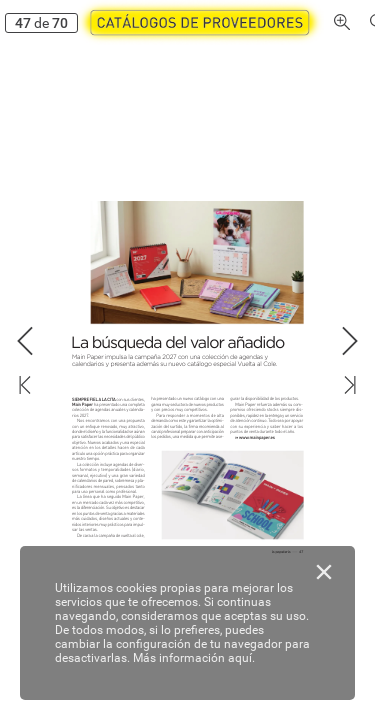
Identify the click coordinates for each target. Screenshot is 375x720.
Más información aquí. (194, 658)
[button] (196, 22)
